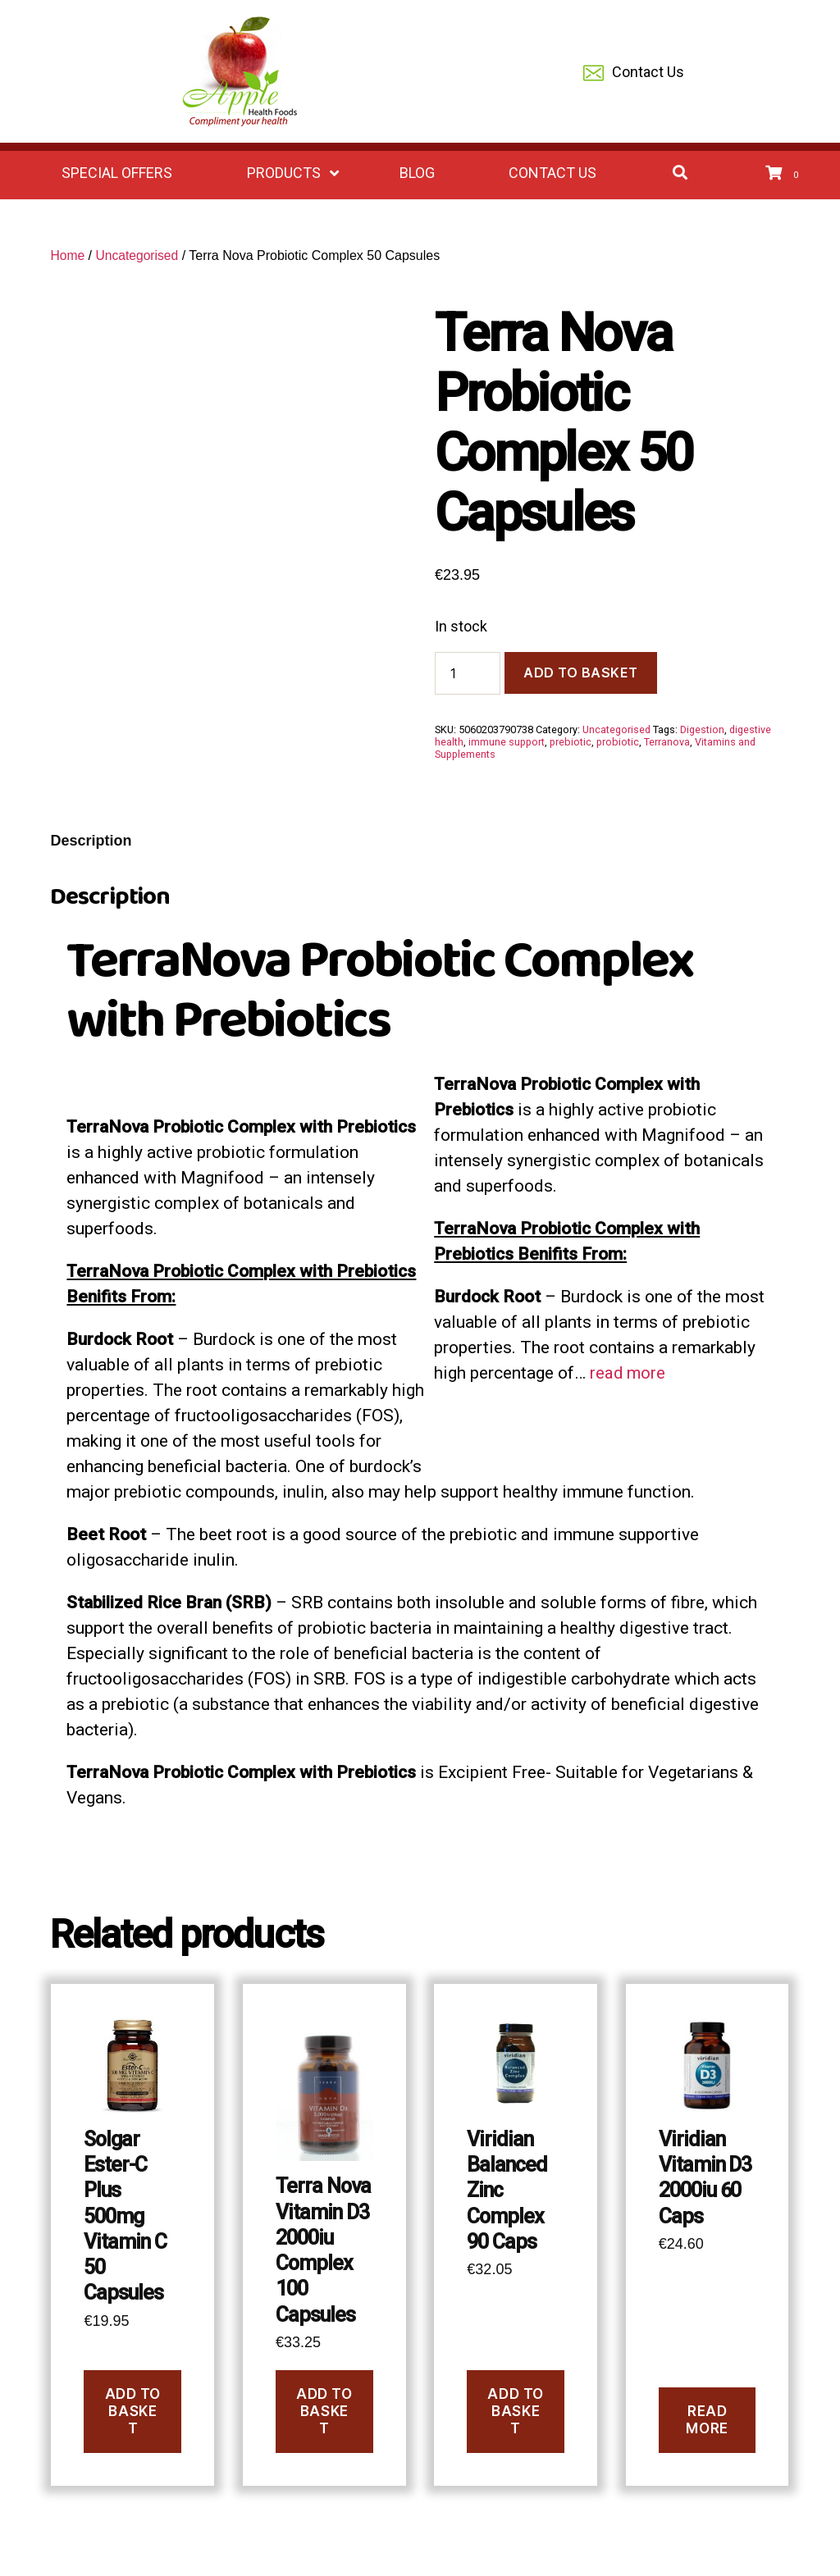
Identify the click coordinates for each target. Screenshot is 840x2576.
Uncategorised (138, 255)
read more (628, 1373)
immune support (506, 742)
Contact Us (633, 73)
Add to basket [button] (133, 2411)
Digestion (702, 729)
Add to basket (580, 672)
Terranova (667, 742)
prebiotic (570, 742)
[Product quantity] (467, 673)
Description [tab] (90, 840)
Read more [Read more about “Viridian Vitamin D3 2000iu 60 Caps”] (707, 2420)
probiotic (617, 742)
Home (67, 255)
